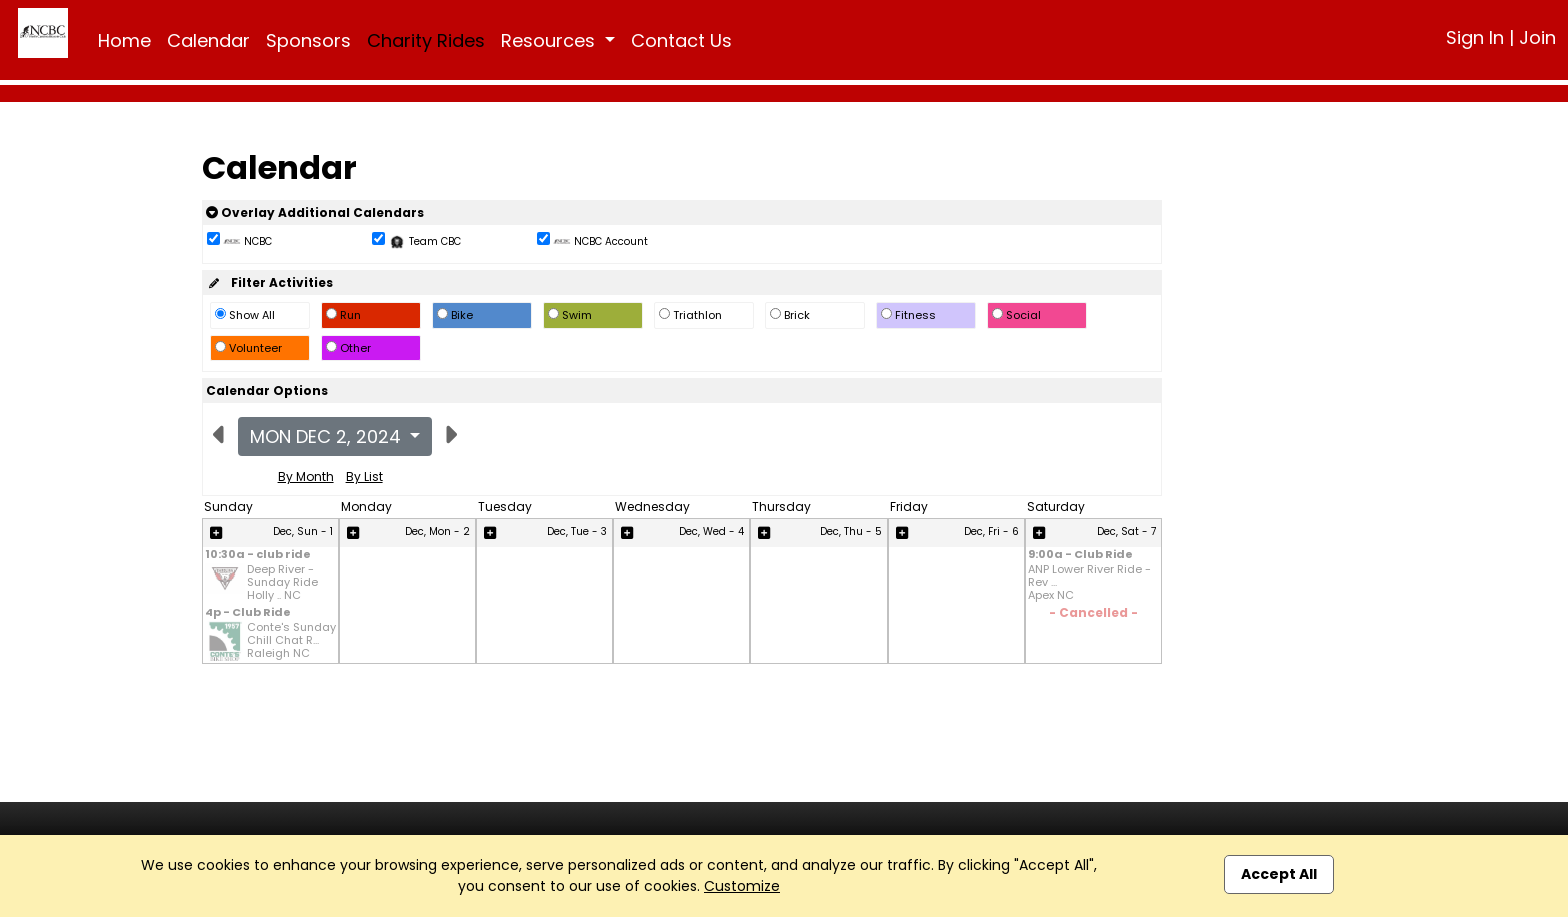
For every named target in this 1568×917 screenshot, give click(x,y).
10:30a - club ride (258, 555)
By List (364, 476)
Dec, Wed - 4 (711, 531)
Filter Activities (269, 282)
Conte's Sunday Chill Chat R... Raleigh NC (291, 641)
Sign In (1475, 37)
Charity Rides (426, 40)
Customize (742, 886)
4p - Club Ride (248, 613)
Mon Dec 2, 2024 (328, 436)
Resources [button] (550, 40)
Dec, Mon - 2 (437, 531)
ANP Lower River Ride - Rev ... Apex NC (1089, 583)
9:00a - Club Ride (1080, 555)
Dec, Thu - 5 (851, 531)
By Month (306, 476)
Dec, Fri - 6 (991, 531)
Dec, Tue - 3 (577, 531)
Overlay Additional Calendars (315, 212)
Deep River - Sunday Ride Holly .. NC (282, 583)
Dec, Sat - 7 (1126, 531)
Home (124, 40)
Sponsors (308, 40)
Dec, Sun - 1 (303, 531)
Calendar (208, 40)
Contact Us (681, 40)
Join (1537, 37)
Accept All (1279, 874)
